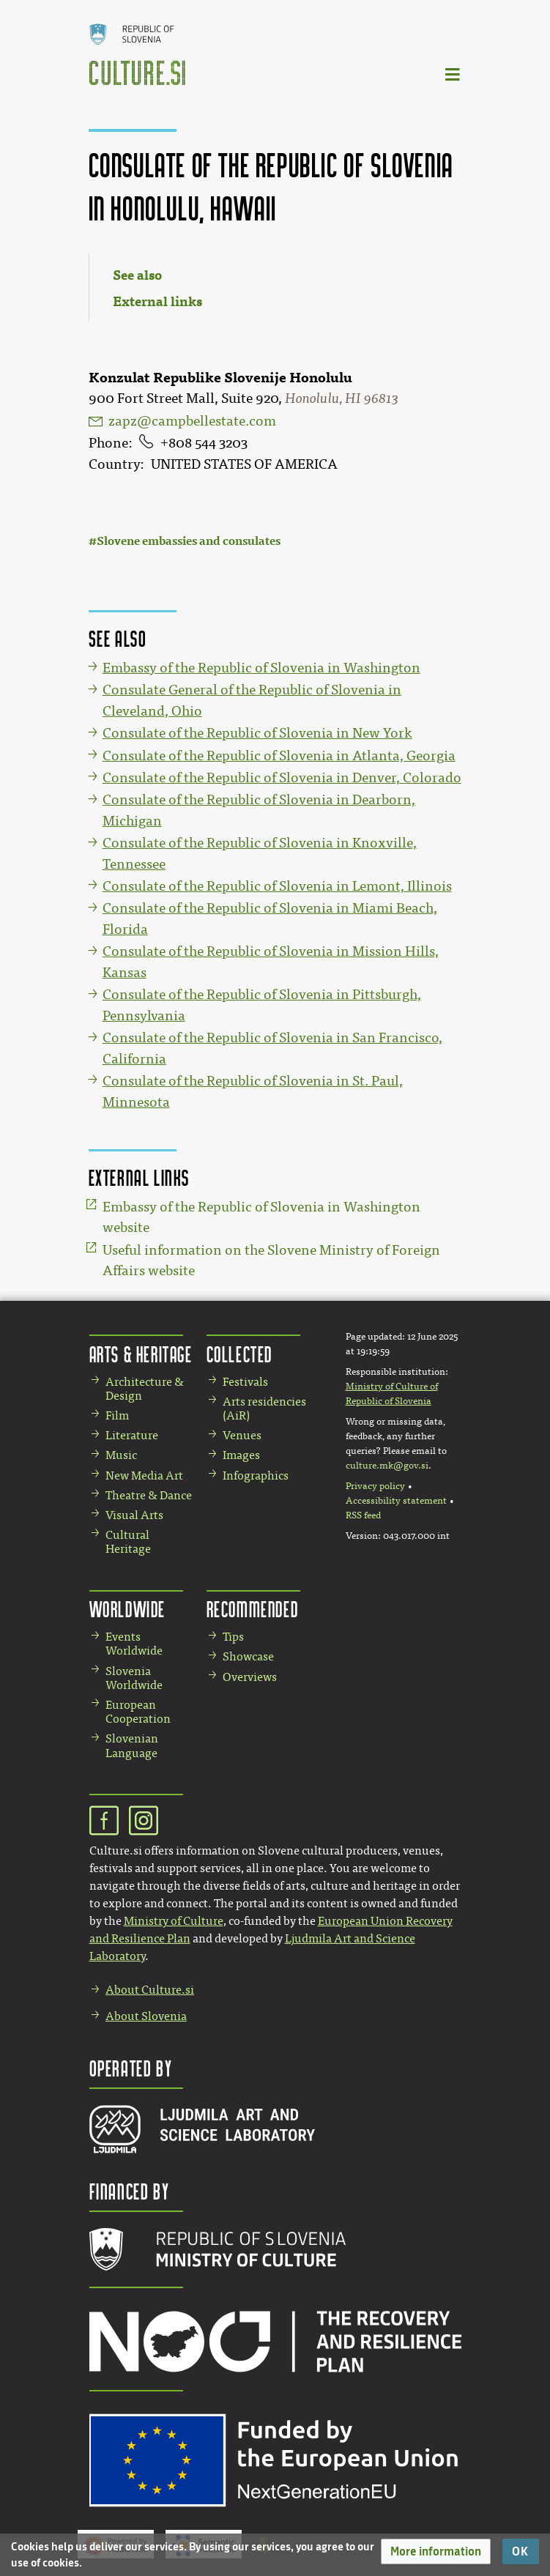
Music (121, 1455)
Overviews (250, 1677)
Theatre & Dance (148, 1495)
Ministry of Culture (173, 1921)
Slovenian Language (131, 1745)
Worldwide (127, 1608)
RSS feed (363, 1515)
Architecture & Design (144, 1389)
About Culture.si (149, 1990)
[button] (436, 2551)
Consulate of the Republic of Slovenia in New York (257, 733)
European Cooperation (138, 1712)
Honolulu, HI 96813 (341, 398)
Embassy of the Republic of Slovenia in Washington (261, 668)
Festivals (245, 1382)
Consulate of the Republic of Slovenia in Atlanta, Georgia (279, 756)
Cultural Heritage (128, 1542)
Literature (131, 1435)
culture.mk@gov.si (387, 1465)
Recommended (253, 1608)
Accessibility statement (396, 1501)
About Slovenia (146, 2016)
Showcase (248, 1656)
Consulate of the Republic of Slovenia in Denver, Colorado (282, 778)
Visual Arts (134, 1515)
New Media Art (144, 1475)
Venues (242, 1435)
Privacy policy (375, 1486)
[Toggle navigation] (453, 73)
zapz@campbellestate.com (192, 421)
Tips (233, 1637)
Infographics (256, 1475)
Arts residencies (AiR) (264, 1408)
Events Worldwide (134, 1644)
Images (241, 1455)
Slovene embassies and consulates (188, 541)
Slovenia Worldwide (134, 1678)
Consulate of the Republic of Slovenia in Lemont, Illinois (277, 886)
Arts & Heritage (141, 1354)
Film (117, 1415)
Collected (239, 1354)
